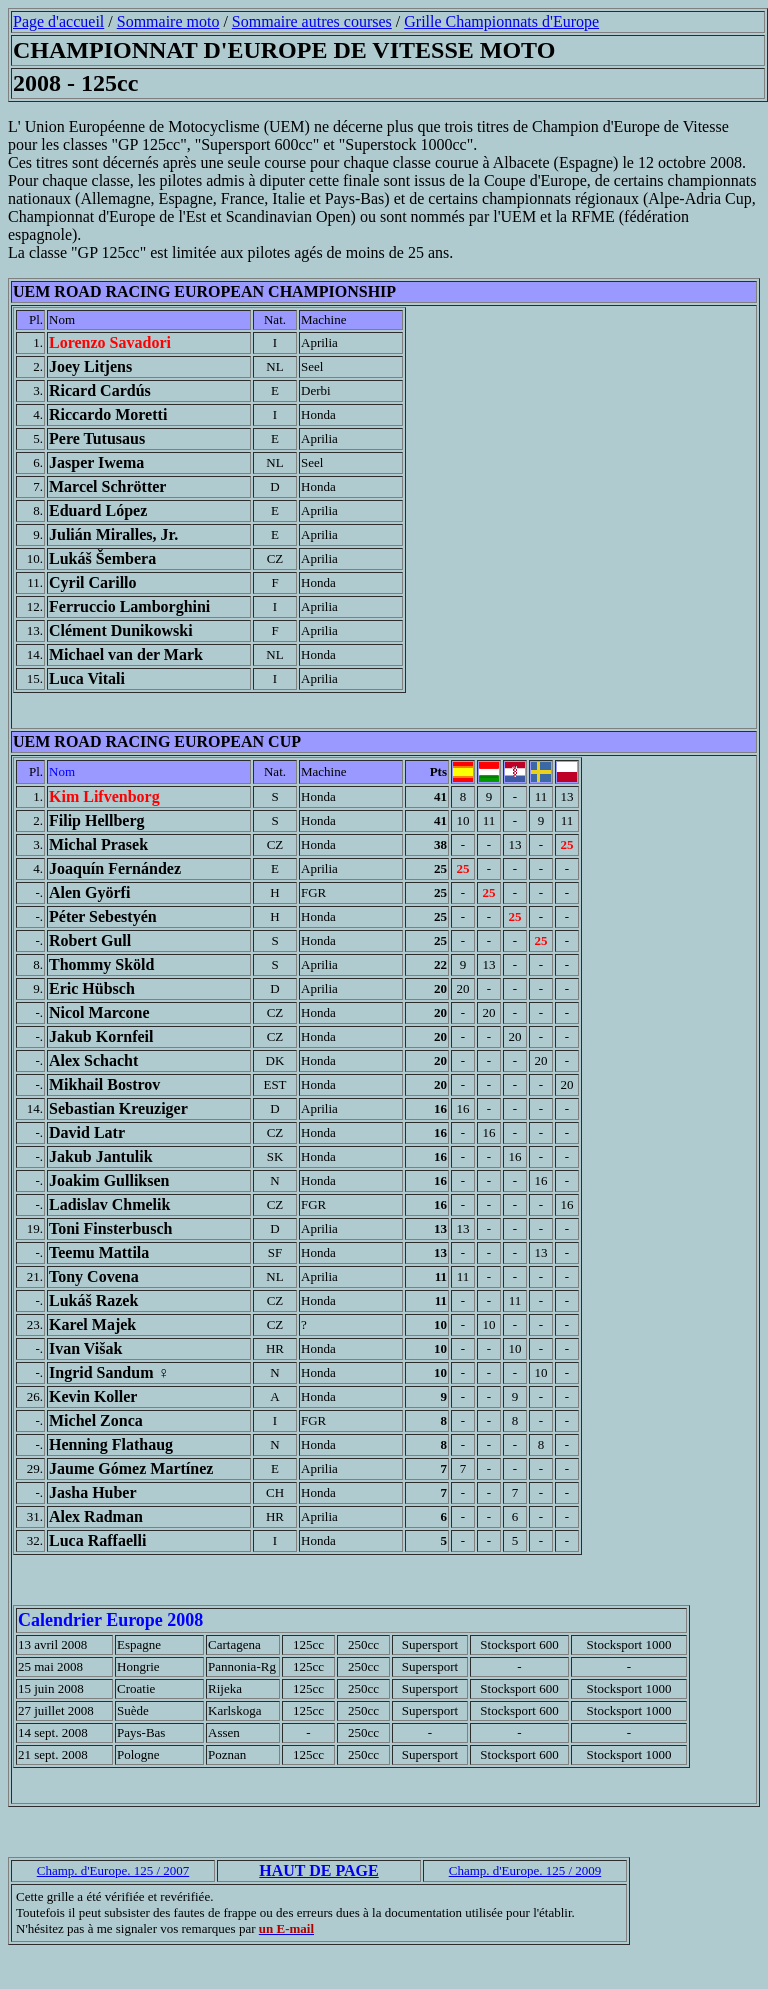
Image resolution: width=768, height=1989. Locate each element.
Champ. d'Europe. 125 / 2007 (113, 1870)
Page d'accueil (58, 21)
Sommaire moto (168, 21)
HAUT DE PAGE (318, 1870)
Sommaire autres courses (312, 21)
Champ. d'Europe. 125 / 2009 (525, 1870)
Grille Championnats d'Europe (501, 21)
